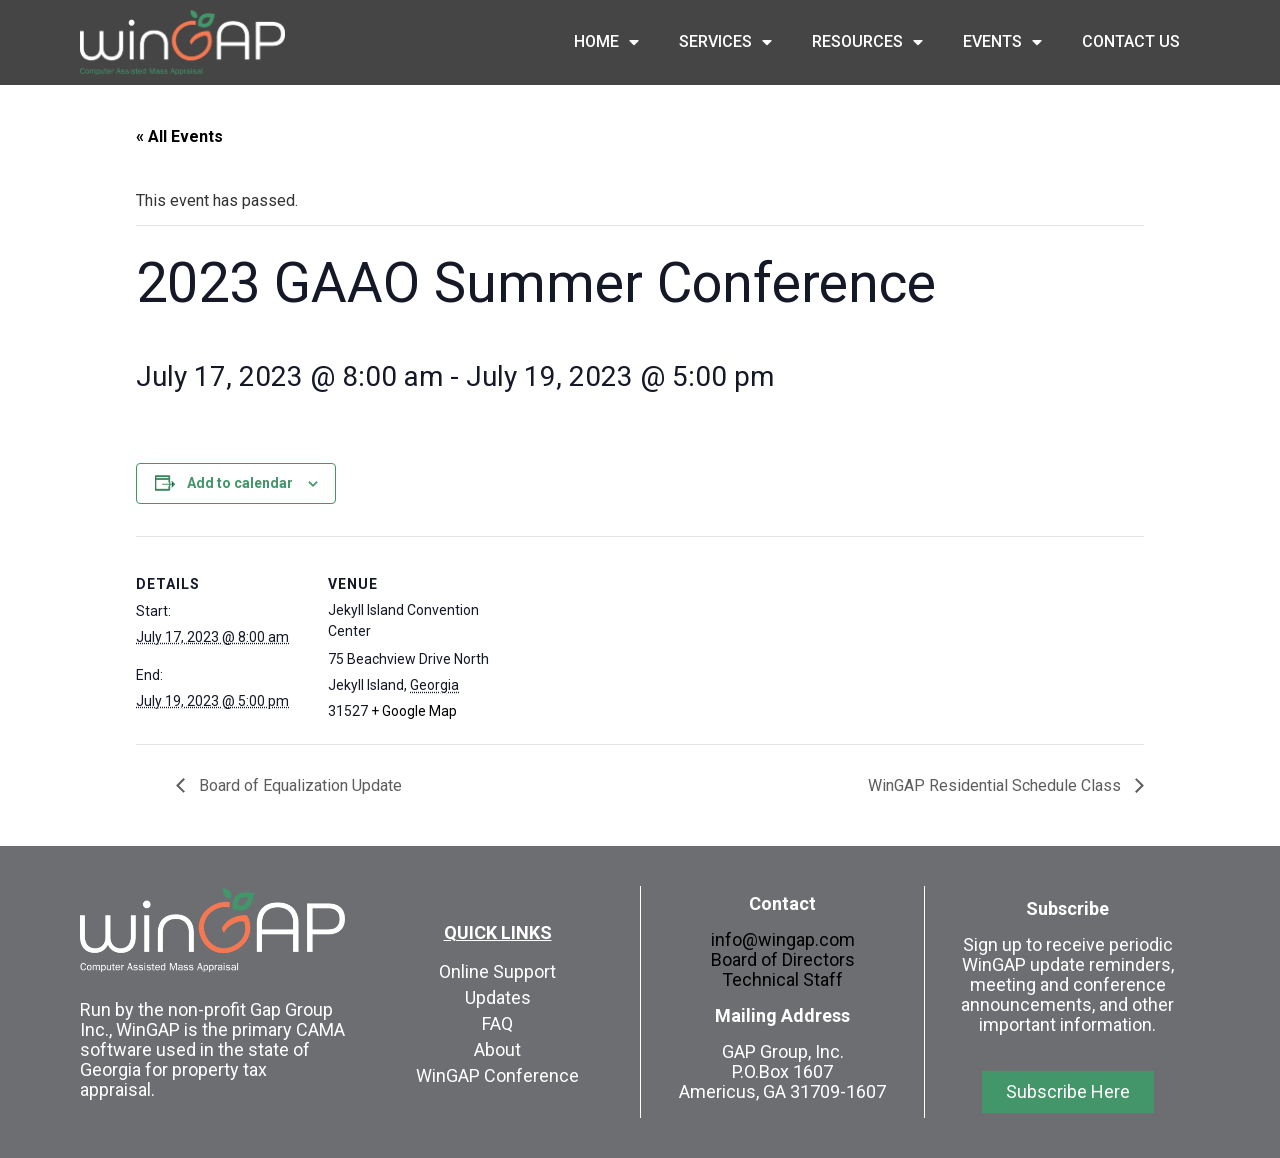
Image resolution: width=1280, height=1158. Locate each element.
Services (725, 42)
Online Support (497, 971)
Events (1002, 42)
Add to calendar (240, 483)
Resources (867, 42)
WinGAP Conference (497, 1075)
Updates (498, 997)
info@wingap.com (783, 939)
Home (606, 42)
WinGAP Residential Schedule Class (996, 785)
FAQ (497, 1023)
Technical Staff (782, 979)
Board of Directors (783, 959)
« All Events (179, 136)
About (497, 1049)
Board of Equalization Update (298, 785)
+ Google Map (414, 711)
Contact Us (1131, 41)
